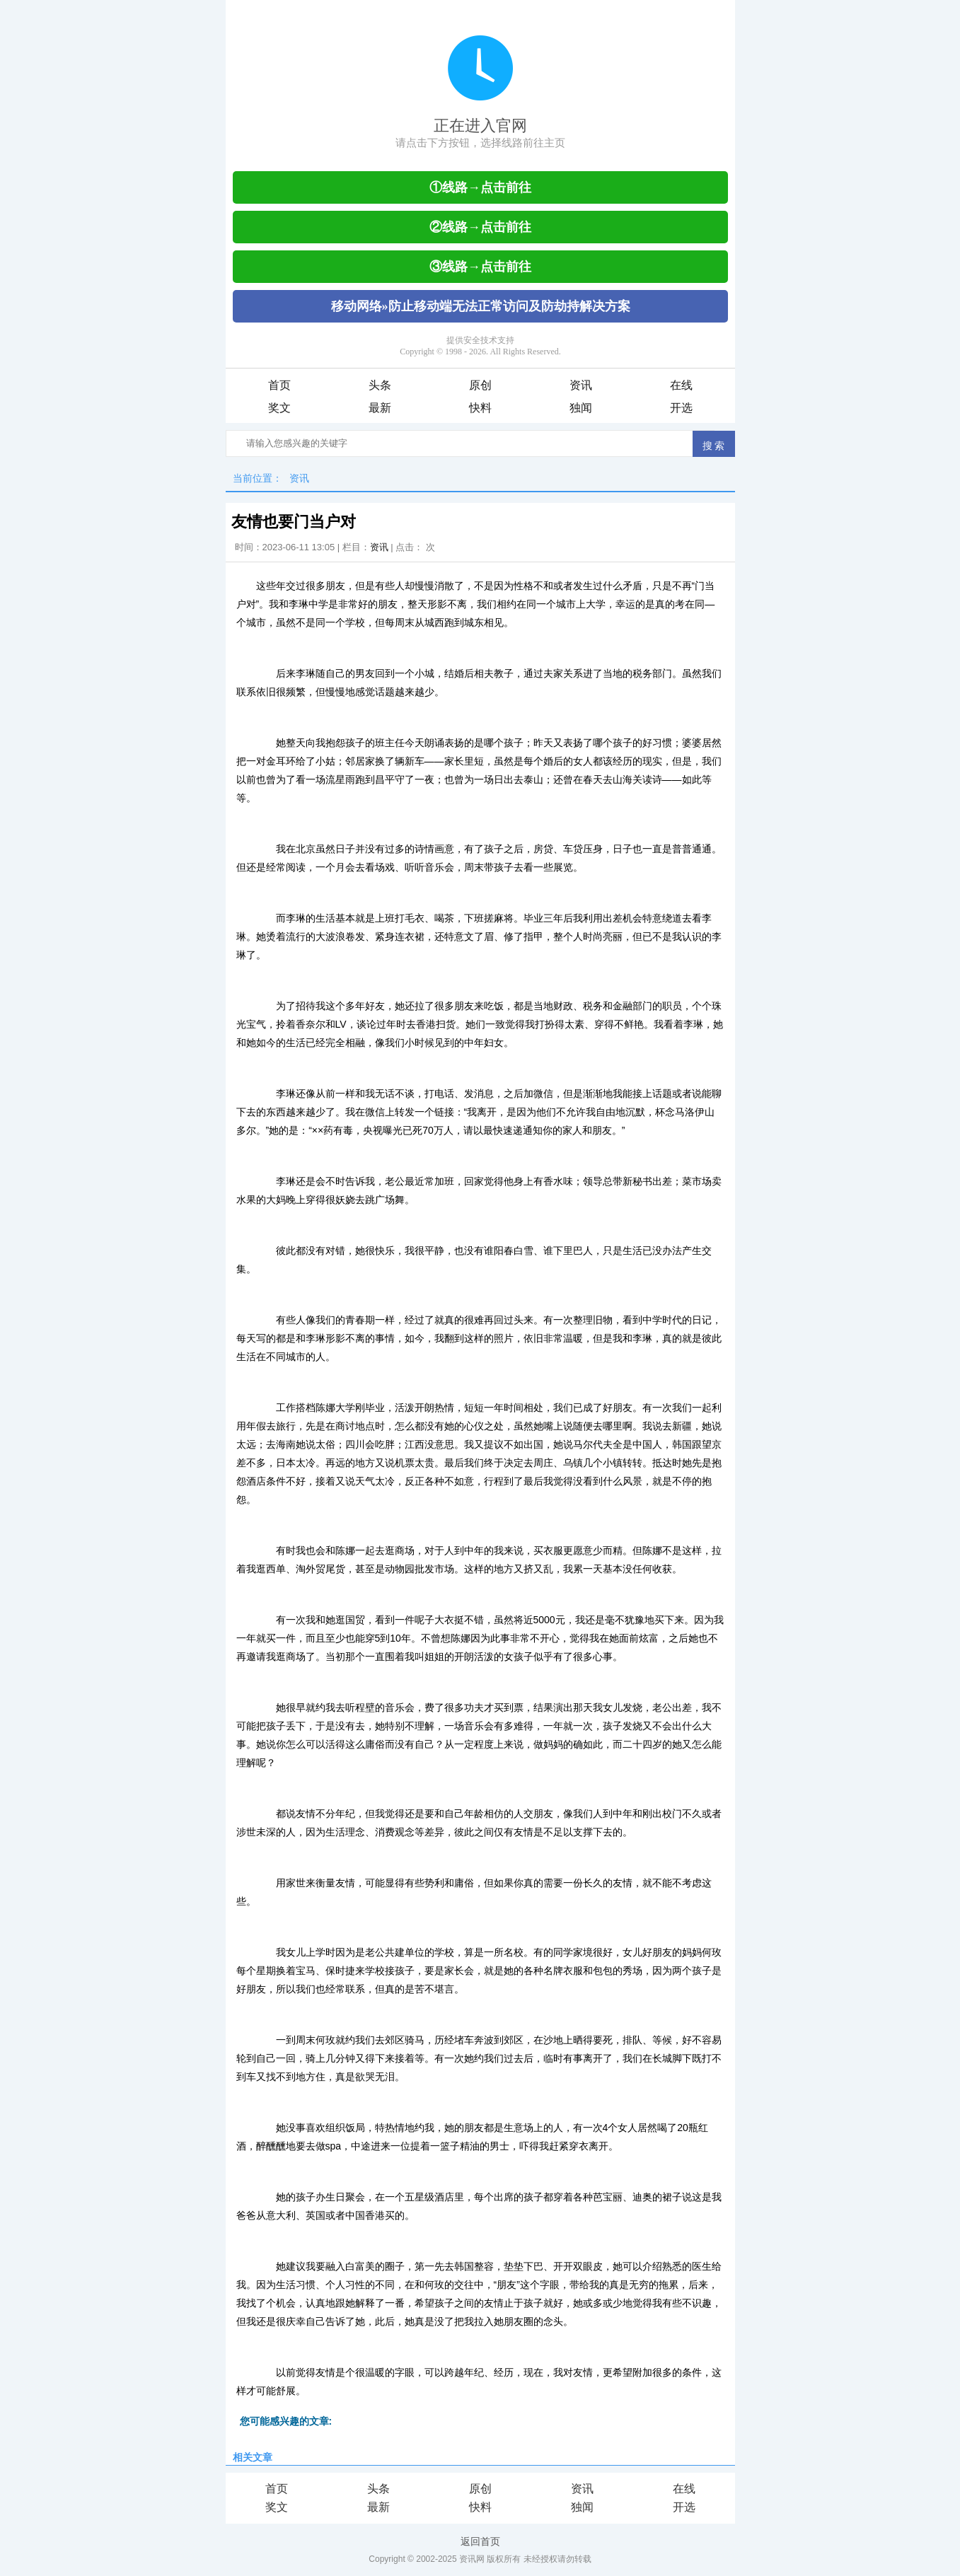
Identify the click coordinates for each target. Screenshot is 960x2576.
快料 (480, 408)
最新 (380, 408)
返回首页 (480, 2541)
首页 (279, 385)
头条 (380, 385)
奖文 (279, 408)
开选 (681, 408)
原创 (480, 385)
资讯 (580, 385)
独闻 (580, 408)
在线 (681, 385)
